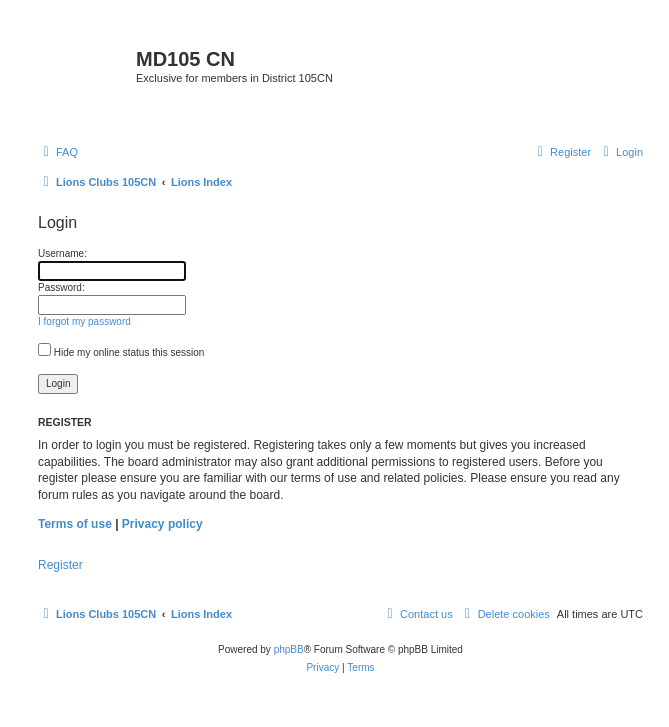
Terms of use (75, 524)
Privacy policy (162, 524)
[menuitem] (58, 152)
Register (60, 565)
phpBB (289, 649)
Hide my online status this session (121, 352)
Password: (61, 287)
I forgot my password (84, 321)
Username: (62, 253)
